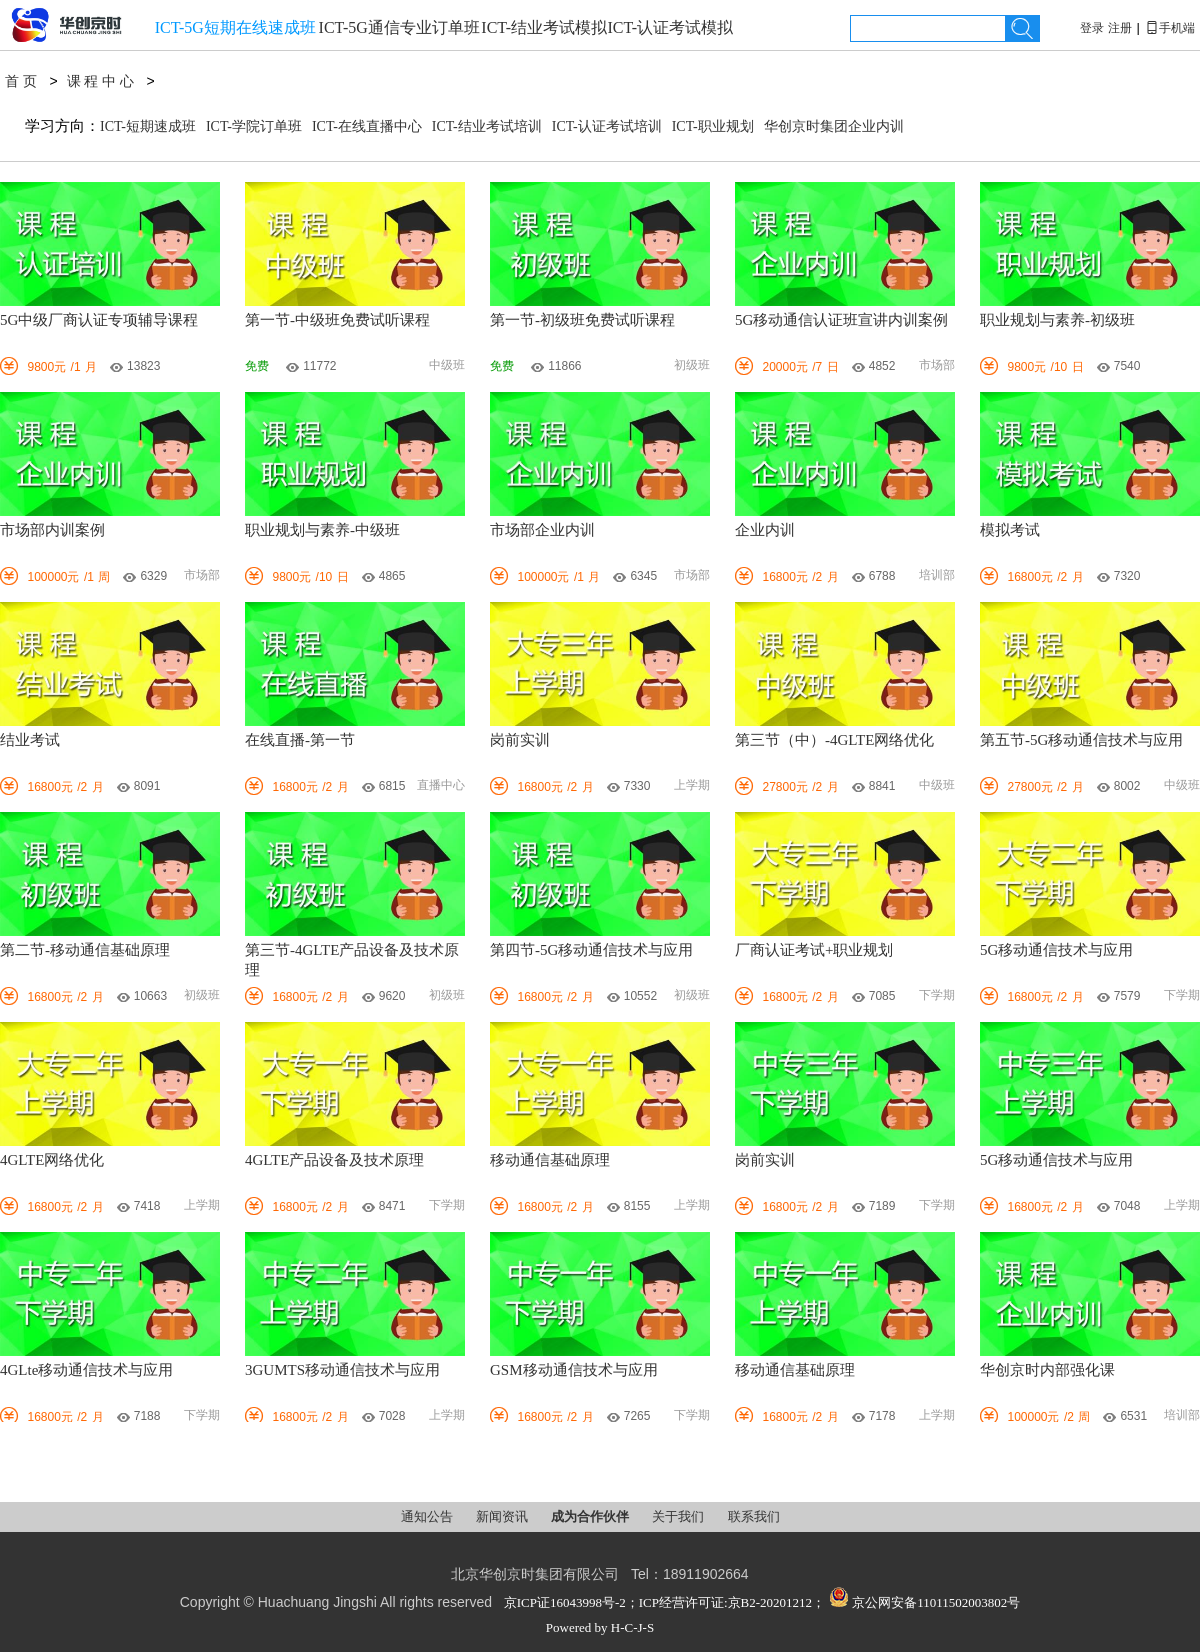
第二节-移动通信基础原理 (85, 950)
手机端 (1170, 28)
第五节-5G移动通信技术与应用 (1081, 740)
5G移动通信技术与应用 (1056, 950)
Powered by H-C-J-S (600, 1627)
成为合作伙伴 (591, 1516)
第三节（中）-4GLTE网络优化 (834, 740)
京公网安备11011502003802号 (924, 1602)
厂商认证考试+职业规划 (814, 950)
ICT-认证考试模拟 (670, 27)
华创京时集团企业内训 (834, 126)
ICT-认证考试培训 (607, 126)
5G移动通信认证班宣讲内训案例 (841, 320)
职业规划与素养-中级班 (322, 530)
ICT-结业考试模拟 (544, 27)
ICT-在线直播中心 (367, 126)
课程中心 (102, 81)
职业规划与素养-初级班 (1057, 320)
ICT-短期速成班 (148, 126)
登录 (1092, 28)
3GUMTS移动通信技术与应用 (342, 1370)
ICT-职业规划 (713, 126)
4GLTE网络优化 (52, 1160)
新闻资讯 (503, 1516)
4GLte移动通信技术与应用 (86, 1370)
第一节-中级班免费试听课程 (337, 320)
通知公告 (428, 1516)
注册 (1120, 28)
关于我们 (679, 1516)
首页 (23, 81)
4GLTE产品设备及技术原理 (334, 1160)
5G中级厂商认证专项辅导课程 (99, 320)
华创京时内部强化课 (1047, 1370)
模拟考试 (1010, 530)
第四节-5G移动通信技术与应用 (591, 950)
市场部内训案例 (52, 530)
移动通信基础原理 (550, 1160)
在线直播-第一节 (300, 740)
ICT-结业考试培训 (487, 126)
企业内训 (765, 530)
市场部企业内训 (542, 530)
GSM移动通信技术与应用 (574, 1370)
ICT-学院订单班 (254, 126)
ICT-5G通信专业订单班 (399, 27)
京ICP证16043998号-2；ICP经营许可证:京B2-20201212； (664, 1602)
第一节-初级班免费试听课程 (582, 320)
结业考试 (30, 740)
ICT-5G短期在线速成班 (235, 27)
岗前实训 (520, 740)
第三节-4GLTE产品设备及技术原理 (352, 960)
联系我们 (754, 1516)
